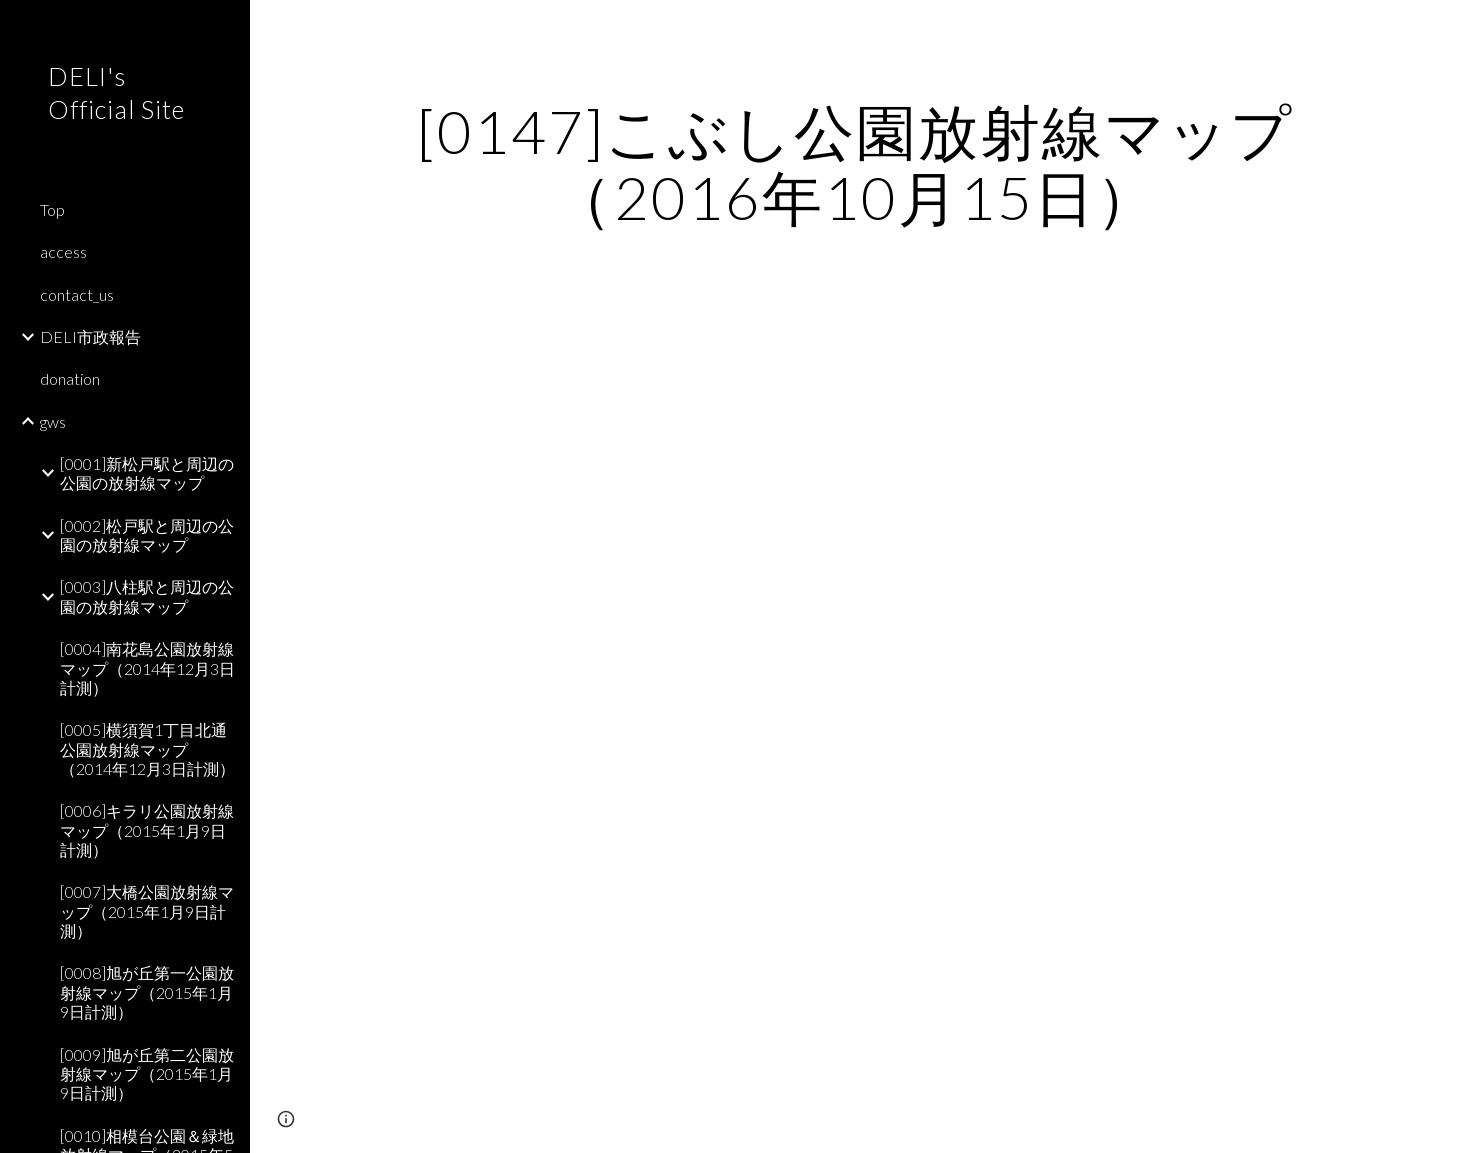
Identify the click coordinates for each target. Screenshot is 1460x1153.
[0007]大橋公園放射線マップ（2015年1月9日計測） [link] (147, 911)
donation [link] (70, 378)
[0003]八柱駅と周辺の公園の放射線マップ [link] (147, 596)
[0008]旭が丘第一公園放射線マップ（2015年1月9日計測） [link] (147, 992)
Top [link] (52, 209)
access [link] (63, 251)
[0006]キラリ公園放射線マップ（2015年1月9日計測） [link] (147, 830)
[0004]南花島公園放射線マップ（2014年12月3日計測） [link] (147, 668)
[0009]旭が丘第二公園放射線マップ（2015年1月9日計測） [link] (147, 1074)
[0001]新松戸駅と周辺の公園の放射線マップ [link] (147, 473)
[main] (855, 164)
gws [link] (53, 421)
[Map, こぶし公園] (855, 694)
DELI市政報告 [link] (90, 336)
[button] (1436, 28)
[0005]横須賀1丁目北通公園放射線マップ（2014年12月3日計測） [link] (147, 749)
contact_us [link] (77, 294)
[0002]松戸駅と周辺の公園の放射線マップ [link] (147, 535)
